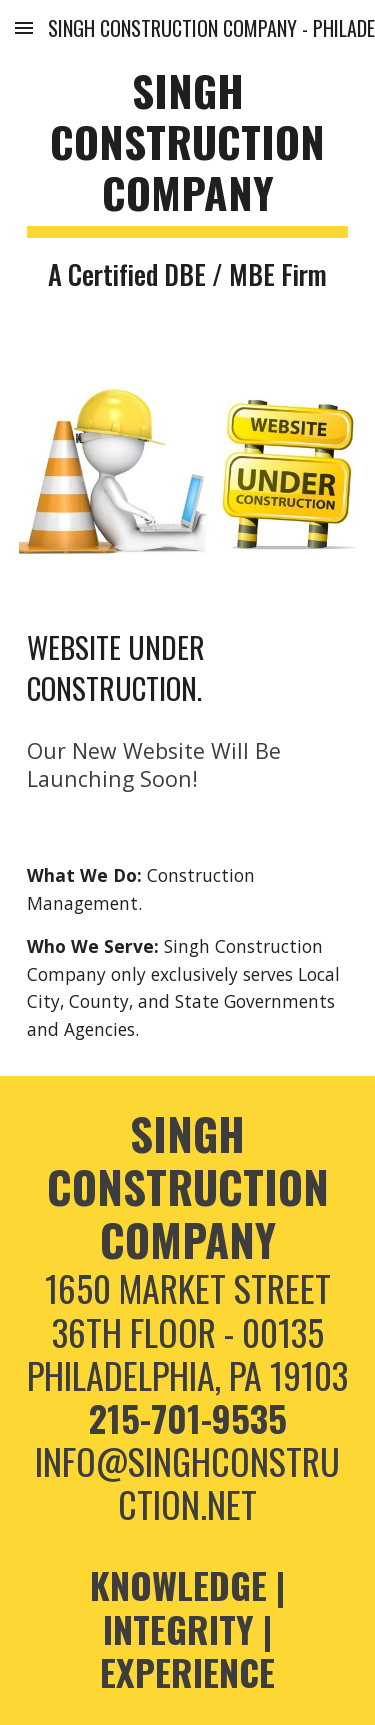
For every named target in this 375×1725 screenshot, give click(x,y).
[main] (188, 179)
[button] (24, 27)
